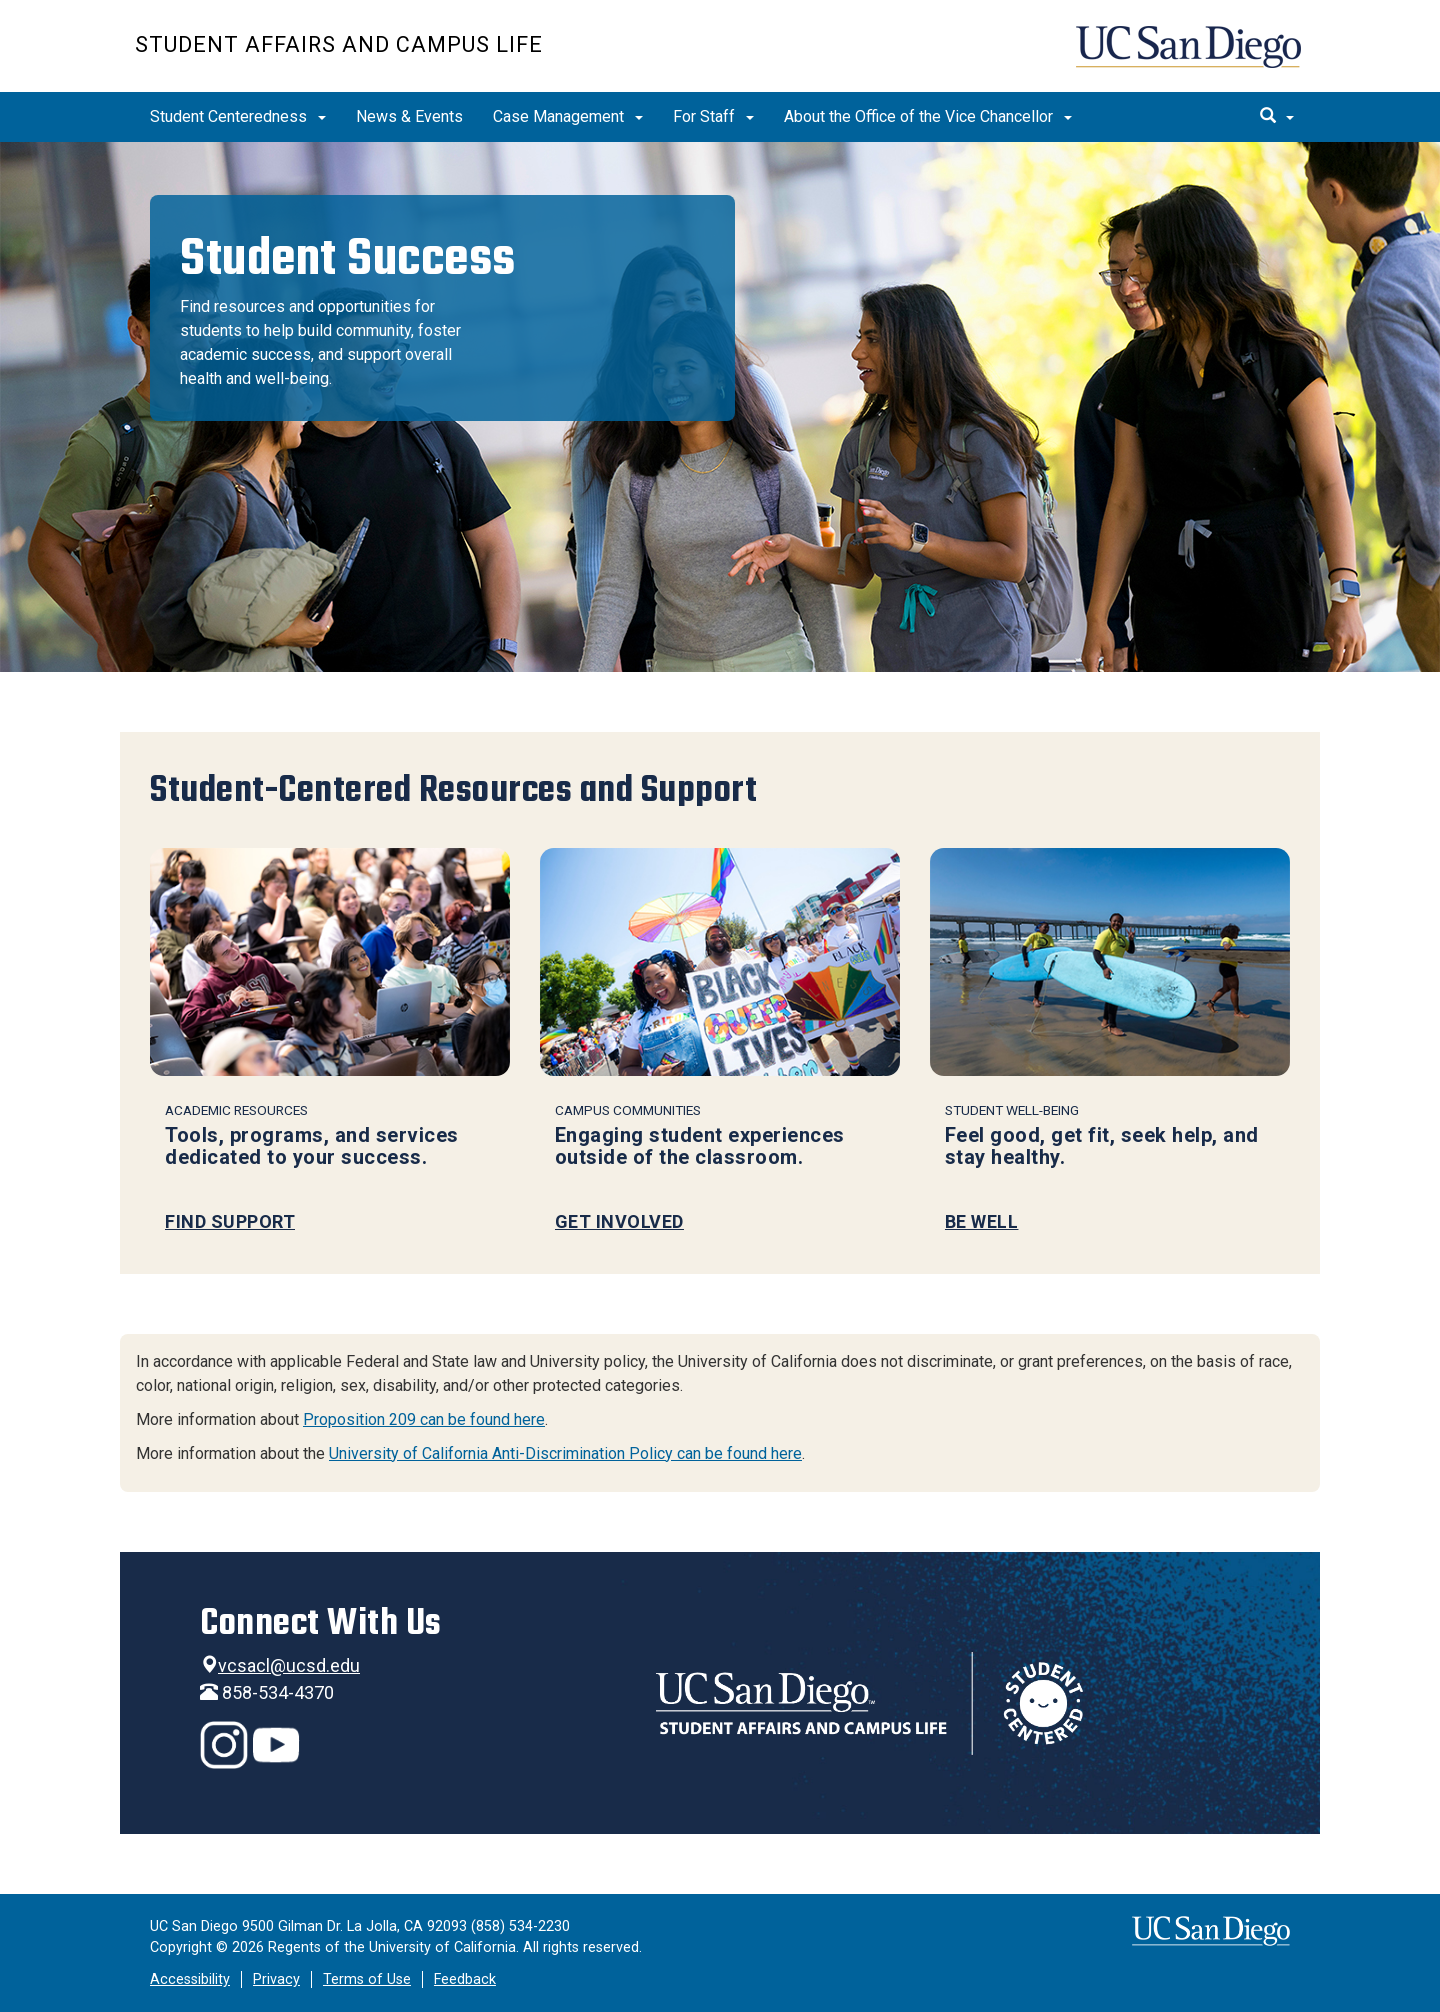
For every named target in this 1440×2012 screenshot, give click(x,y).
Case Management (568, 116)
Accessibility (190, 1979)
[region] (720, 407)
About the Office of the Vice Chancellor (928, 116)
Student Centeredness (238, 116)
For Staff (713, 116)
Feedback (465, 1979)
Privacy (276, 1979)
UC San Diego (1190, 56)
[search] (1277, 117)
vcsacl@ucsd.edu (289, 1665)
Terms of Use (367, 1979)
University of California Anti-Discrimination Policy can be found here (565, 1453)
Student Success (348, 258)
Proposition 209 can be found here (424, 1419)
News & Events (409, 116)
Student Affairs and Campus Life (339, 44)
